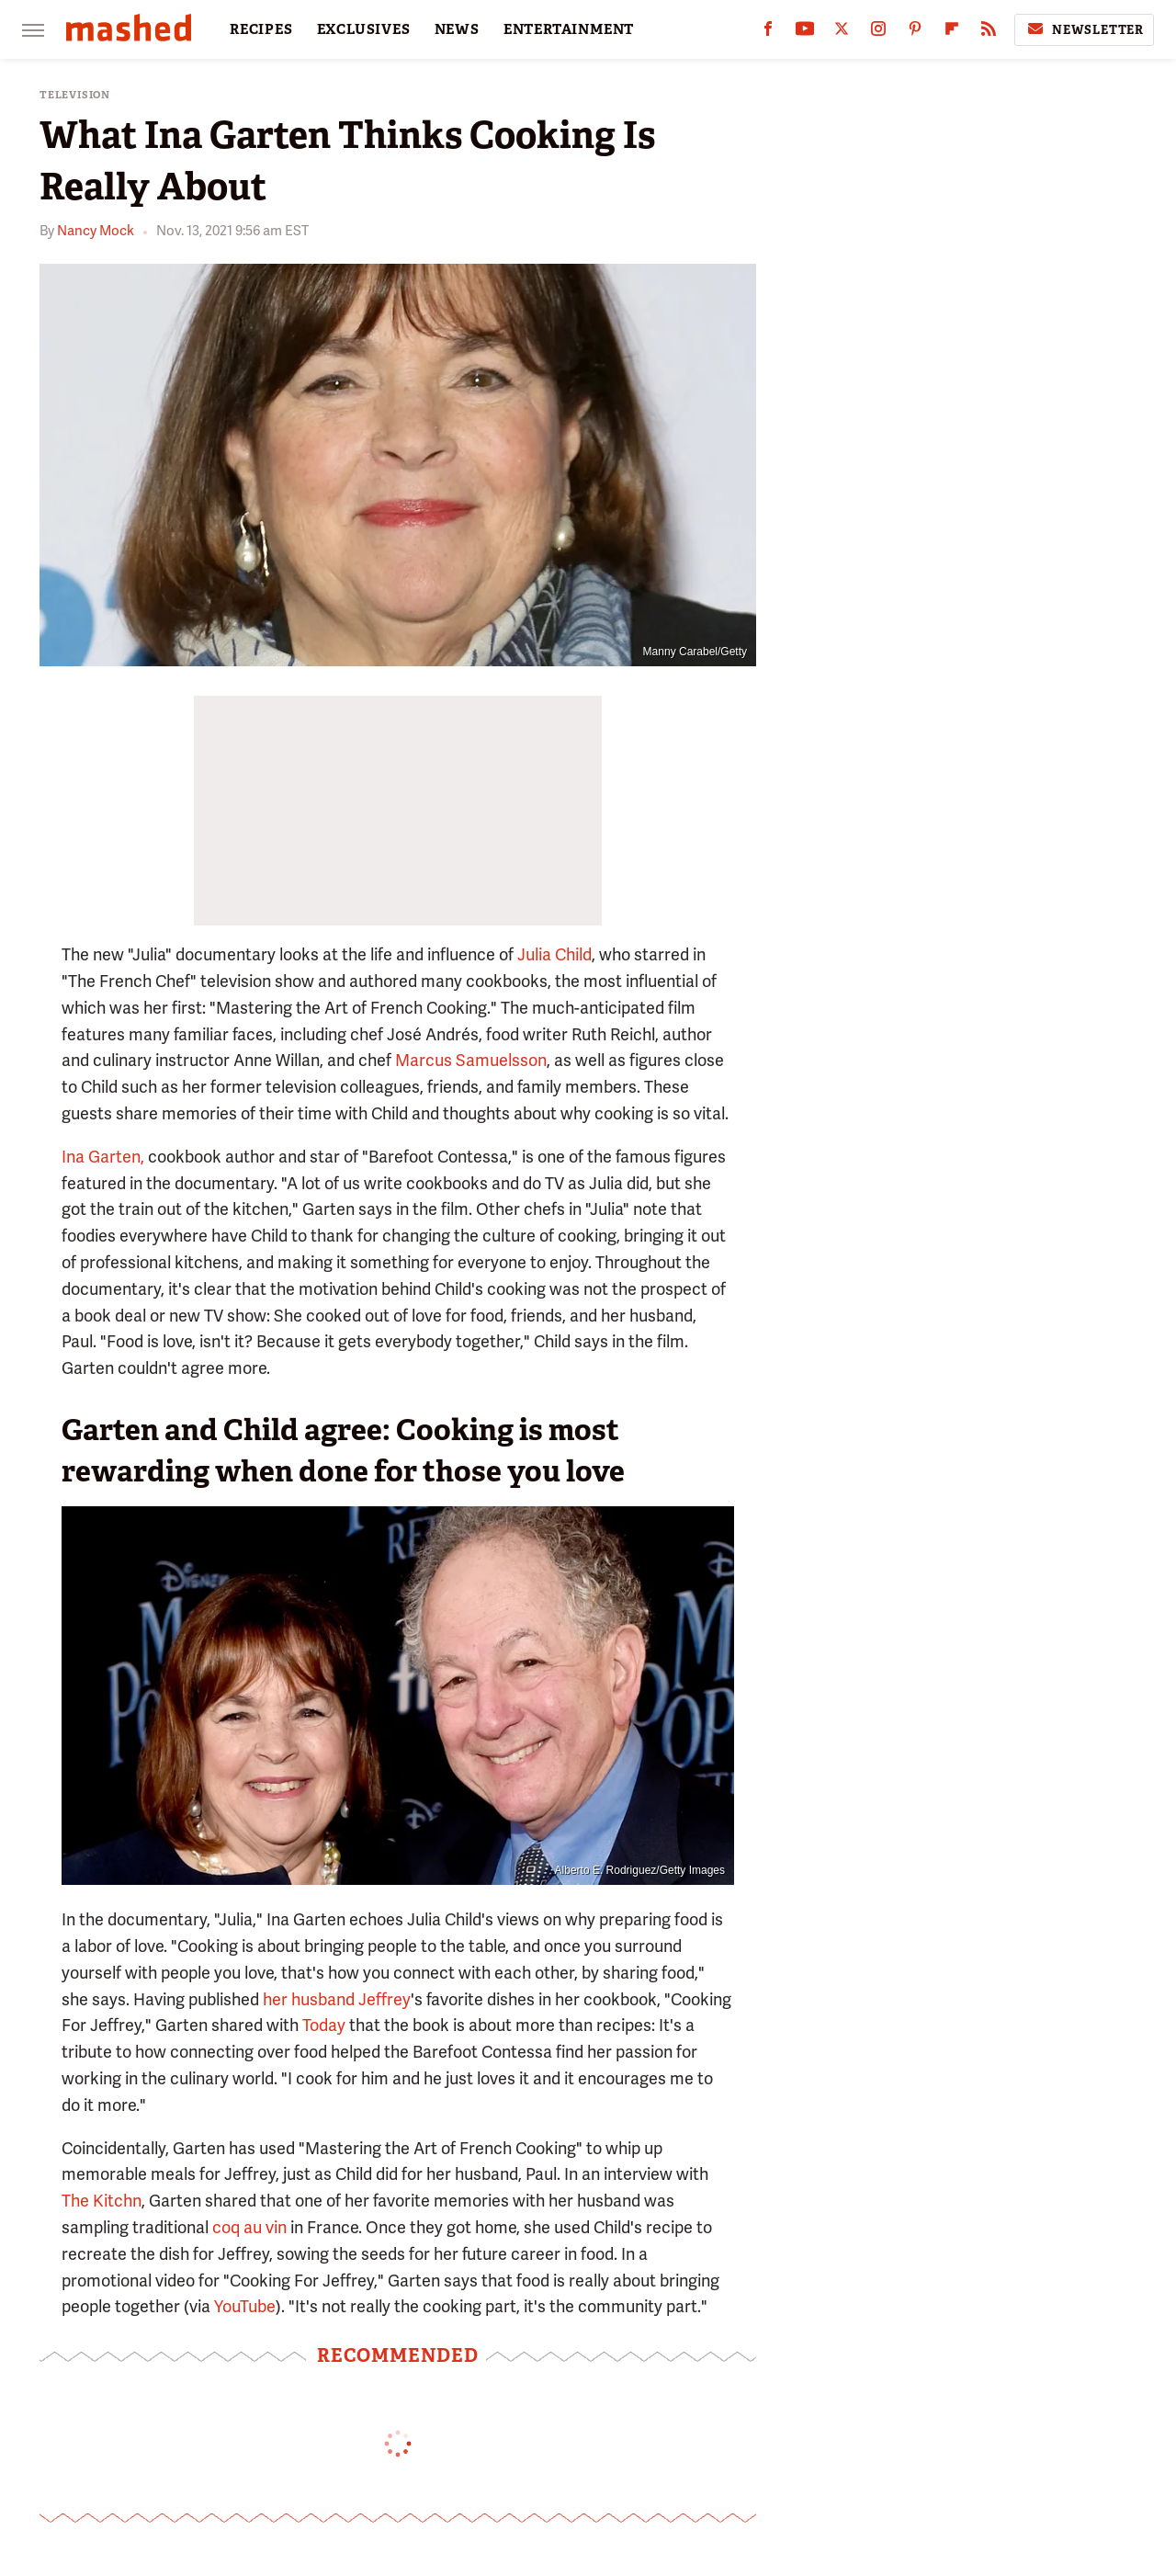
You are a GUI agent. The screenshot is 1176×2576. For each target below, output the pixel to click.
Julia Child (554, 954)
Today (323, 2025)
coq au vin (249, 2227)
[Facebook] (768, 33)
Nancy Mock (95, 230)
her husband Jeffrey (337, 1999)
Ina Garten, (103, 1156)
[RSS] (989, 33)
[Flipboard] (952, 33)
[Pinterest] (915, 33)
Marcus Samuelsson (471, 1060)
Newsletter (1084, 29)
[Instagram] (878, 33)
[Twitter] (842, 33)
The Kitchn (101, 2200)
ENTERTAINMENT (568, 29)
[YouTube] (805, 33)
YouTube (245, 2306)
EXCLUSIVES (364, 29)
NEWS (457, 29)
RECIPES (261, 29)
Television (75, 95)
